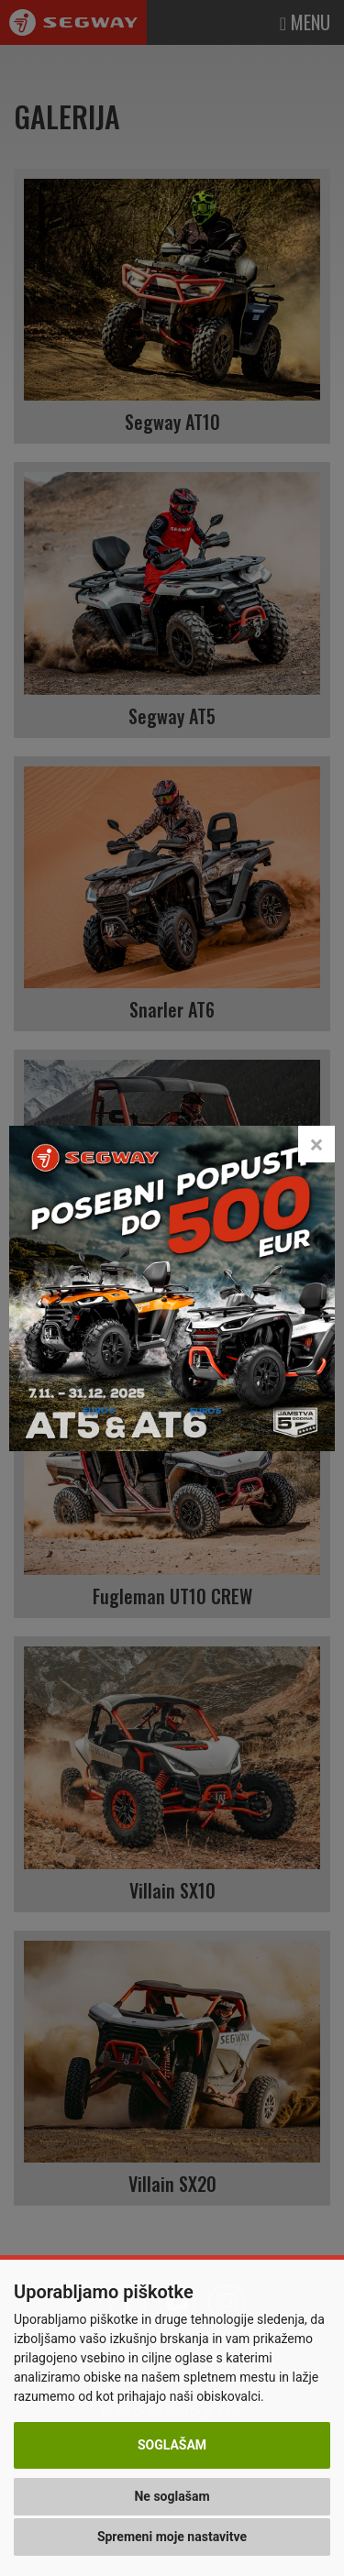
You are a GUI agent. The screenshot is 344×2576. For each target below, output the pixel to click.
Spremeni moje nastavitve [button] (172, 2536)
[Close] (316, 1131)
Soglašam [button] (172, 2445)
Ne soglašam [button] (171, 2496)
